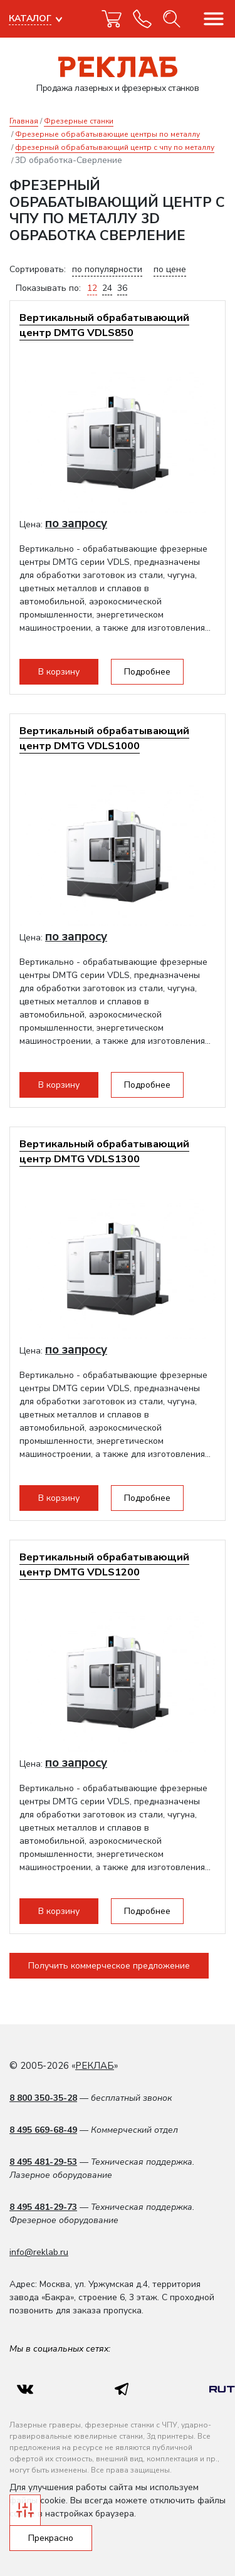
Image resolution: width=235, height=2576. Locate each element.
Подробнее (147, 672)
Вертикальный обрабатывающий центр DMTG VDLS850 (104, 325)
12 (92, 288)
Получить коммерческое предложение (109, 1966)
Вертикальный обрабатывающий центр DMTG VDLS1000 (104, 738)
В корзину (59, 672)
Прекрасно (50, 2538)
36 (122, 288)
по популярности (107, 269)
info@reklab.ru (38, 2252)
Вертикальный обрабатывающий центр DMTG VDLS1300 (104, 1151)
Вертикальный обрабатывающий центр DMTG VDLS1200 (104, 1564)
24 (107, 288)
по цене (170, 269)
